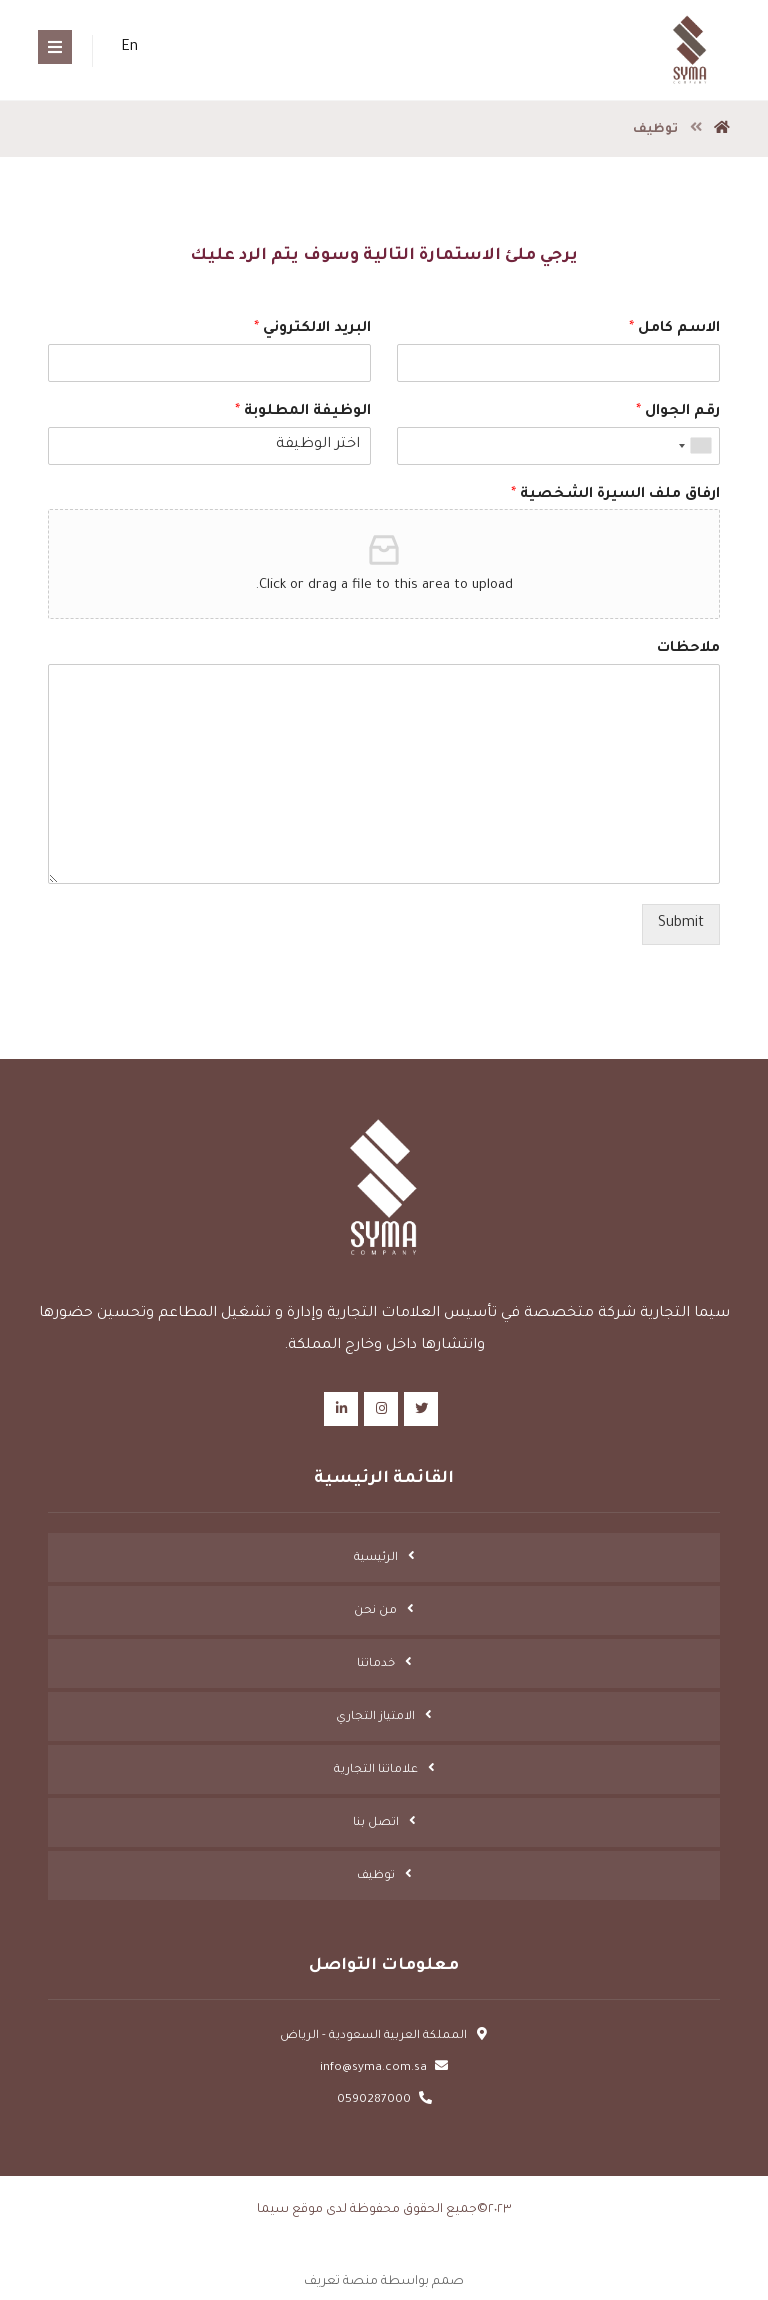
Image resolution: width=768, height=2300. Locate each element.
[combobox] (696, 446)
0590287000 (384, 2100)
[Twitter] (421, 1409)
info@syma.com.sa (384, 2068)
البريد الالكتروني (312, 329)
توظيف (376, 1876)
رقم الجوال (678, 412)
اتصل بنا (376, 1823)
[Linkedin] (341, 1409)
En (129, 48)
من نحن (375, 1611)
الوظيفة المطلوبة (303, 412)
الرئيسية (376, 1558)
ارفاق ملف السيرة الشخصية (615, 495)
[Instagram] (381, 1409)
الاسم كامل (674, 329)
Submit (681, 924)
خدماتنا (376, 1664)
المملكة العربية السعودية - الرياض (384, 2036)
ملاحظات (688, 649)
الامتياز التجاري (375, 1717)
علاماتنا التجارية (376, 1770)
